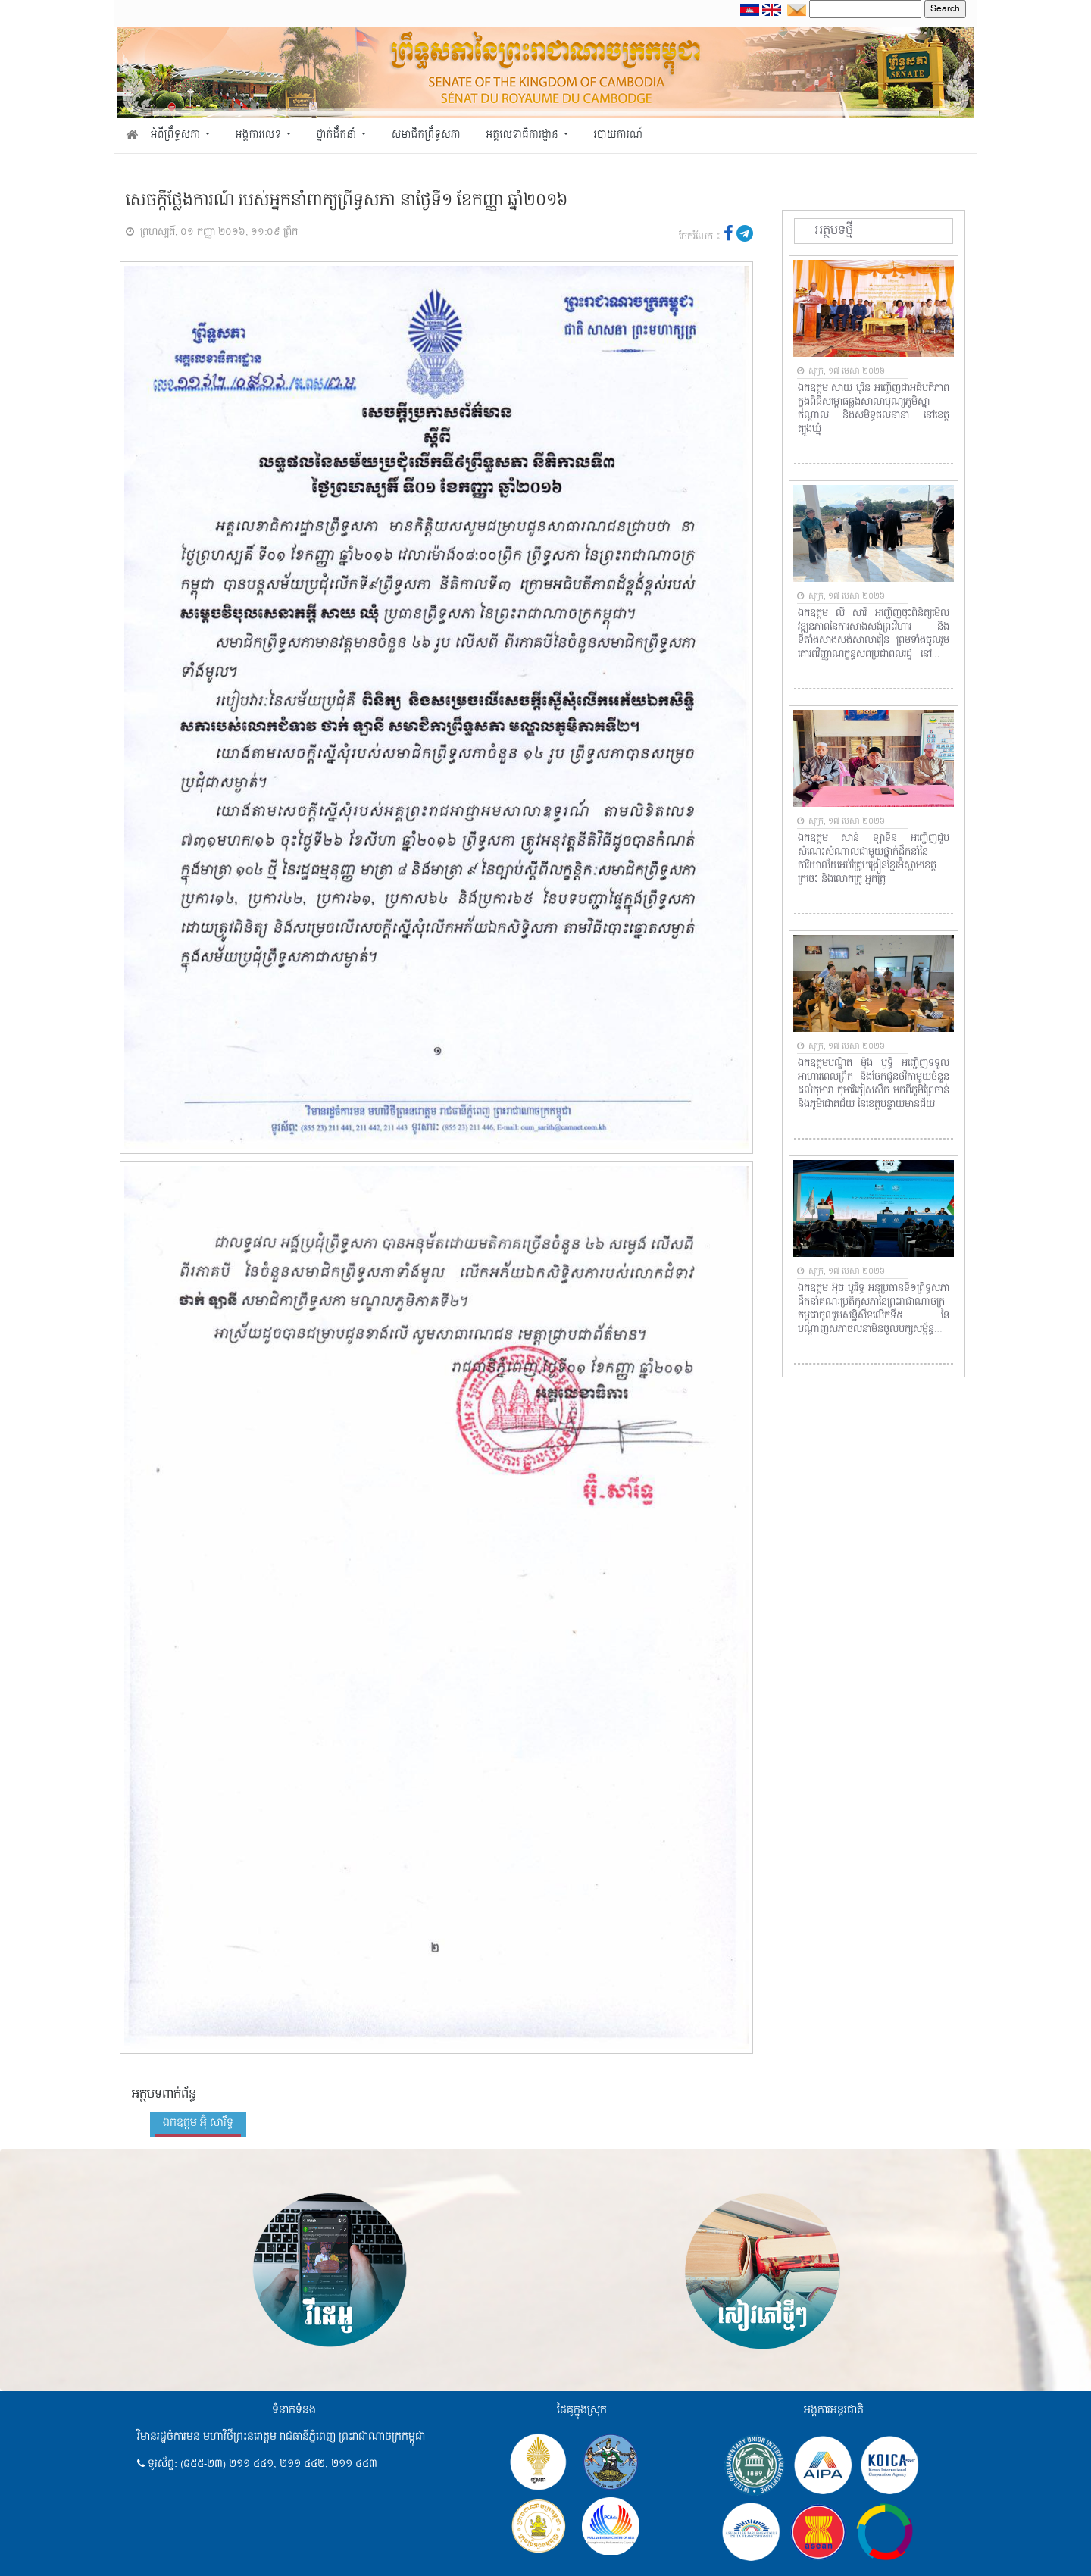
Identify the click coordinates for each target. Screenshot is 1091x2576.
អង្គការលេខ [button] (260, 135)
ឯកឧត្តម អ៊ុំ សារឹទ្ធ (198, 2123)
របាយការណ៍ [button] (618, 135)
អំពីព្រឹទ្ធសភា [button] (177, 135)
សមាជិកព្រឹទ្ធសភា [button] (426, 135)
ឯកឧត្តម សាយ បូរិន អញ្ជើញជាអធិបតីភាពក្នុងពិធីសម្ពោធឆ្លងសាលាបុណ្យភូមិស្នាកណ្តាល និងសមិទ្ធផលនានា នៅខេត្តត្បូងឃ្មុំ (873, 409)
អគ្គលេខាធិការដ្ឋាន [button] (523, 135)
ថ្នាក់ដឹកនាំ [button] (338, 135)
